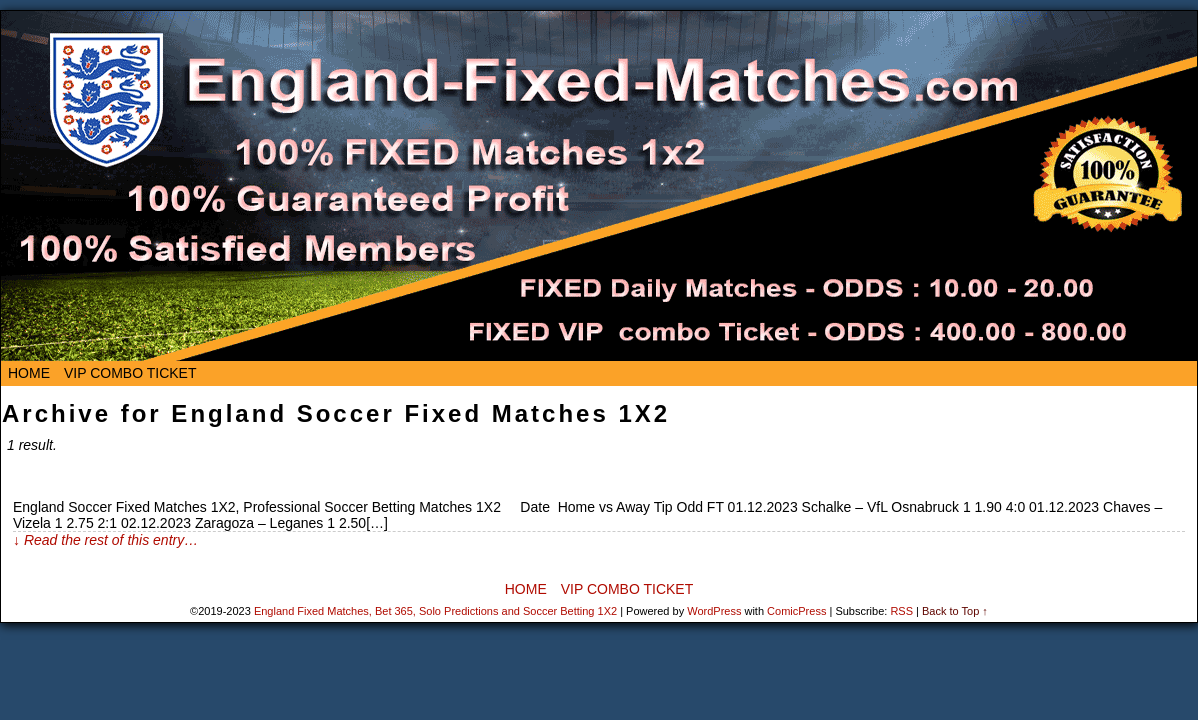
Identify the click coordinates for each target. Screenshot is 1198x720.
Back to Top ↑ (955, 611)
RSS (901, 611)
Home (29, 373)
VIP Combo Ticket (130, 373)
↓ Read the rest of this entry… (105, 540)
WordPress (714, 611)
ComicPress (796, 611)
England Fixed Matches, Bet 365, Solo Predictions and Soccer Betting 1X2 (435, 611)
